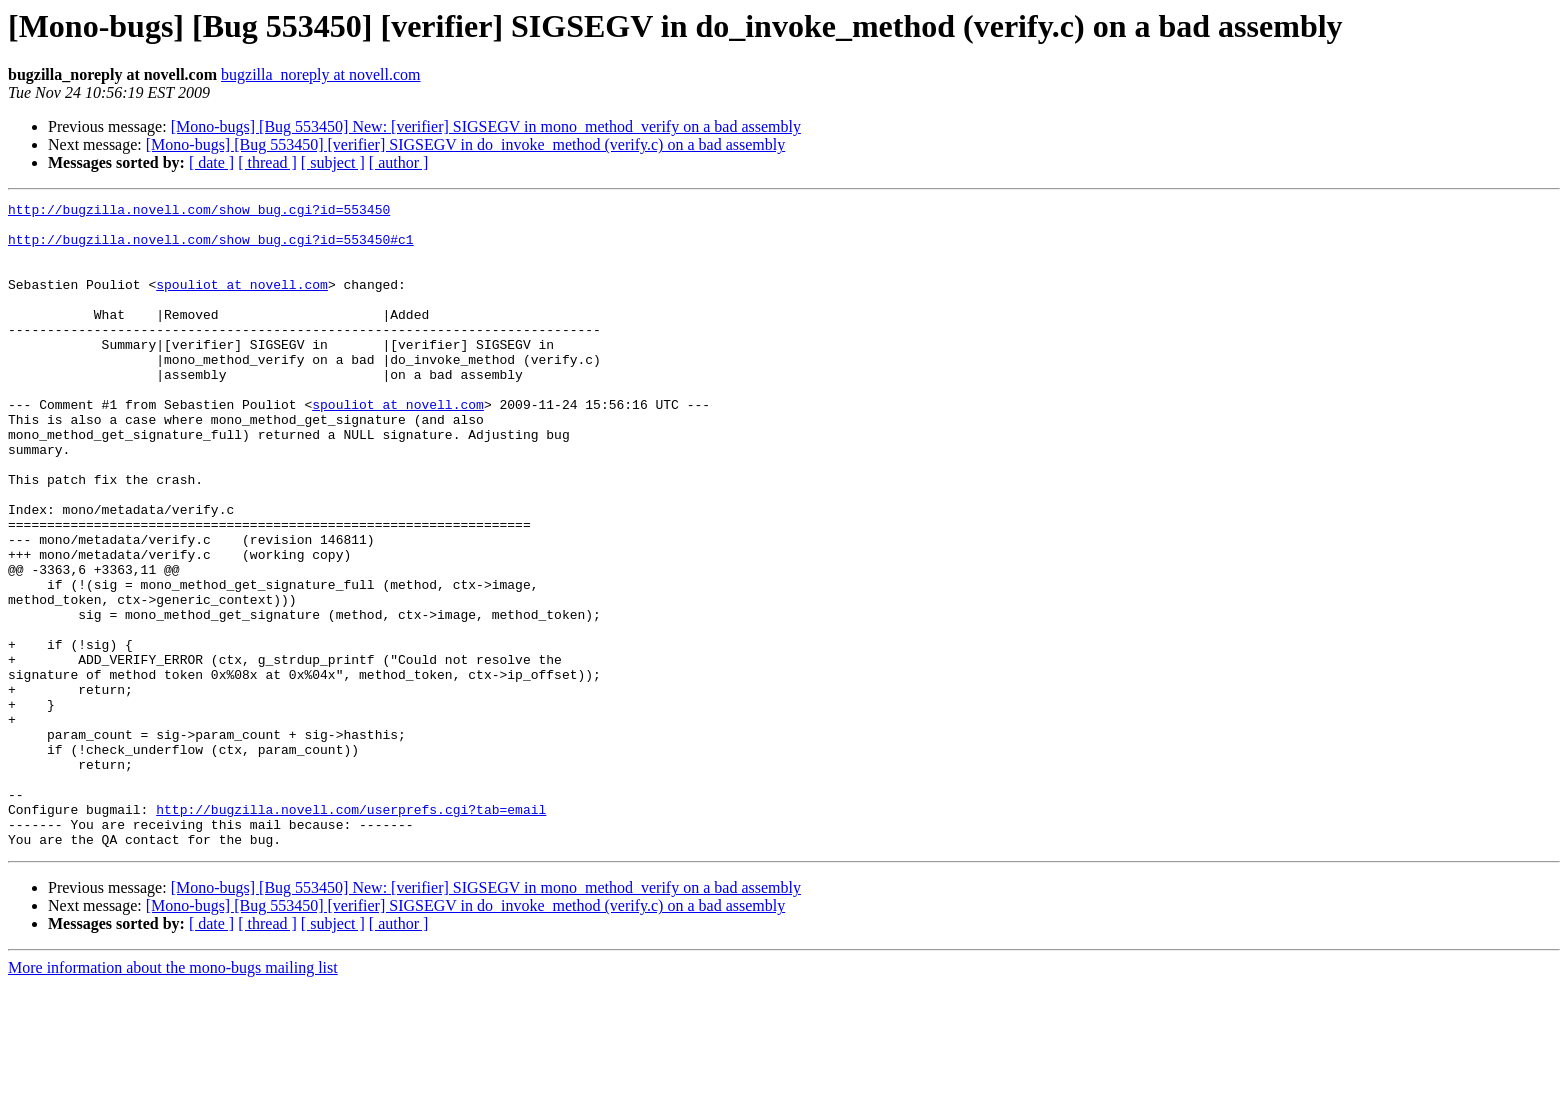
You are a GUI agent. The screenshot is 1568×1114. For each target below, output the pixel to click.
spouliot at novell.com (242, 302)
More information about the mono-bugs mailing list (173, 1096)
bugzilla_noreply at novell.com (321, 74)
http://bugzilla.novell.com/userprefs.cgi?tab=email (351, 932)
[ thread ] (267, 162)
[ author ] (399, 162)
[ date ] (211, 162)
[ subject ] (333, 162)
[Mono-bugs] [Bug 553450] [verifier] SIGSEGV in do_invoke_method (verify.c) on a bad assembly (465, 144)
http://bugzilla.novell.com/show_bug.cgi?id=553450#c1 (211, 248)
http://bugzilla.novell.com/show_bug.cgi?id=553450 (199, 212)
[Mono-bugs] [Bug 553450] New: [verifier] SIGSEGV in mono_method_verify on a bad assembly (486, 126)
